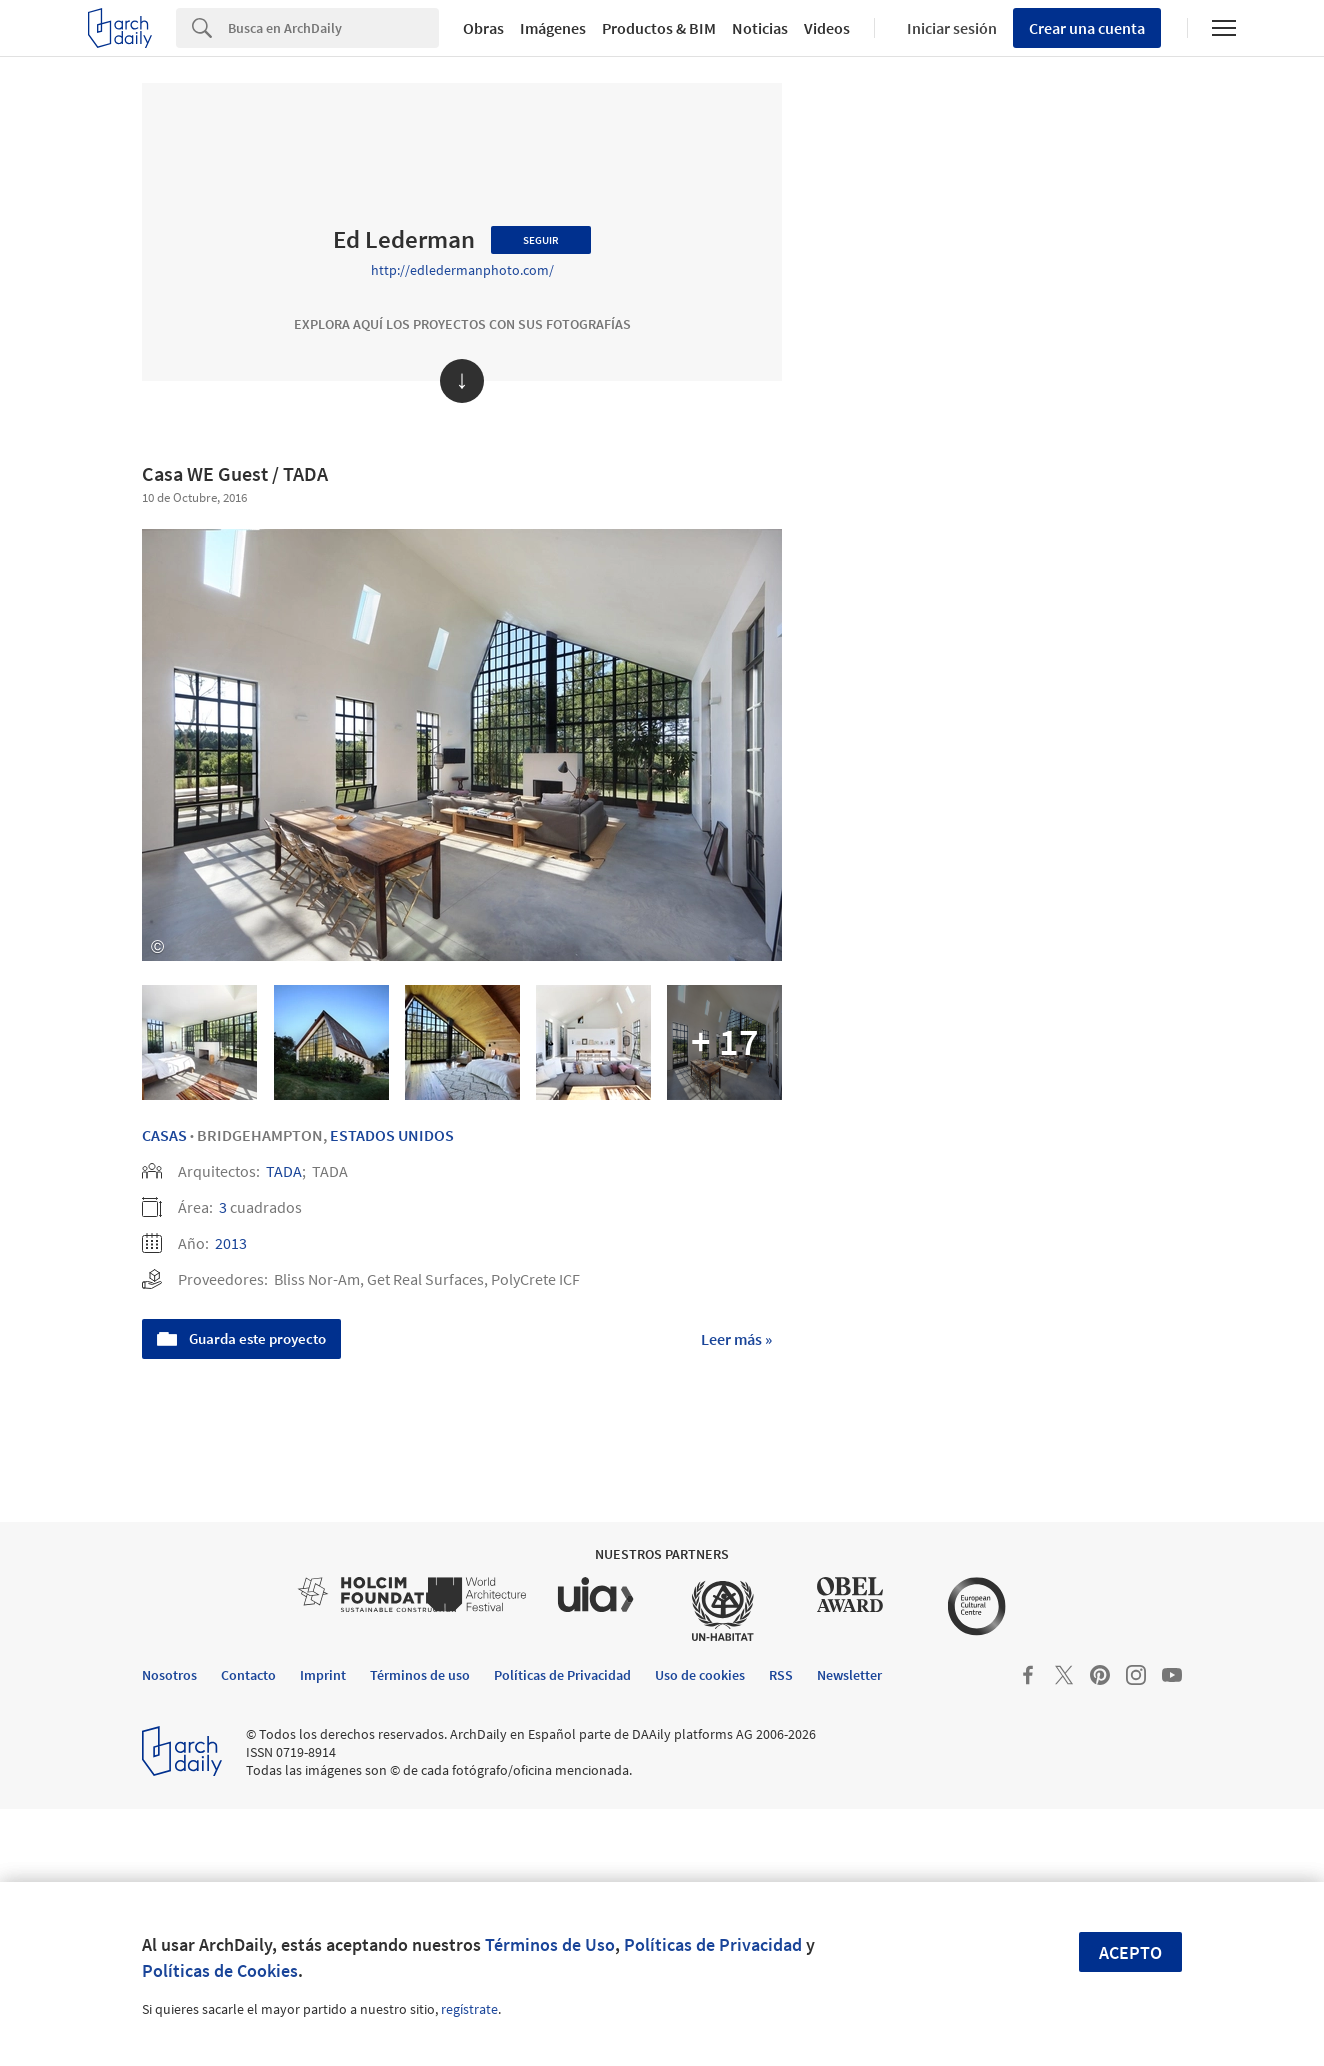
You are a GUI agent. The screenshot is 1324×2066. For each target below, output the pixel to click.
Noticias (760, 28)
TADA (284, 1171)
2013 (231, 1243)
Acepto (1130, 1952)
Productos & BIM (659, 28)
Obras (483, 28)
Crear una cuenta (1087, 28)
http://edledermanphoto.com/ (462, 270)
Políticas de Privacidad (713, 1944)
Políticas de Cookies (220, 1970)
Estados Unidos (392, 1135)
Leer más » (736, 1339)
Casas (164, 1135)
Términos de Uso (550, 1944)
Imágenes (553, 28)
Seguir (541, 240)
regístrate (469, 2009)
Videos (827, 28)
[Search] (333, 28)
